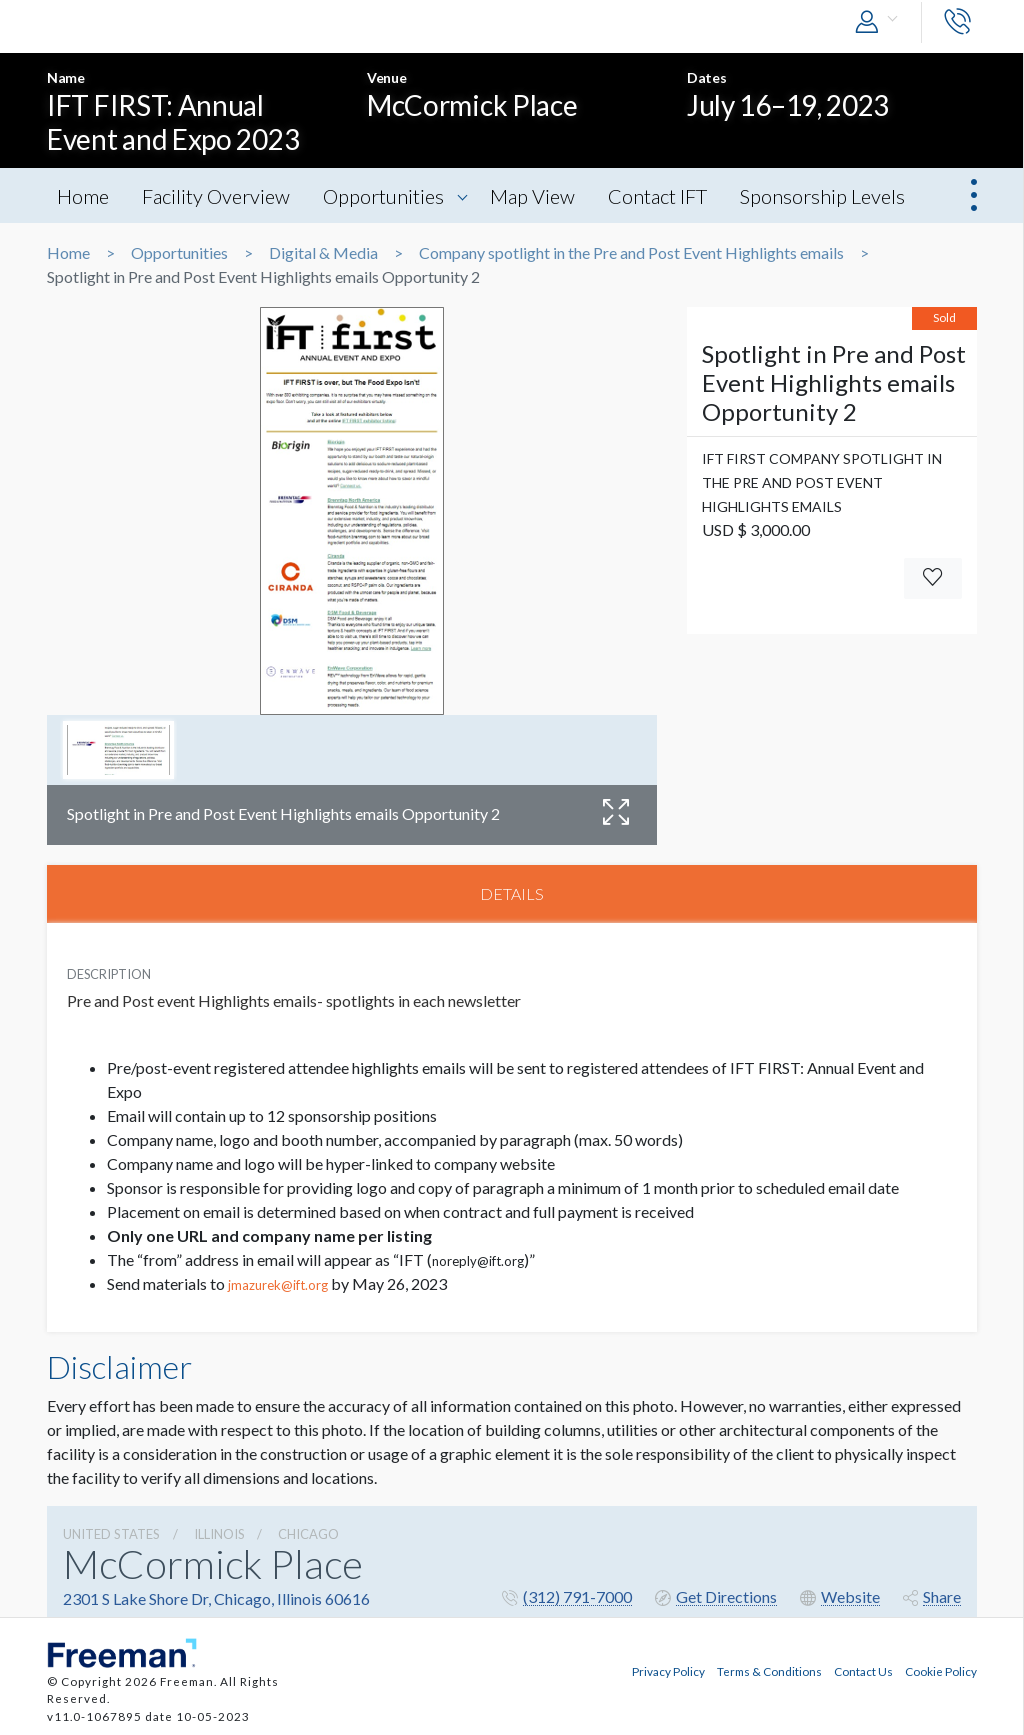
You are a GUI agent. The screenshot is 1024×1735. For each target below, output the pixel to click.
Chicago (308, 1534)
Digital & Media (323, 253)
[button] (881, 22)
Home (83, 196)
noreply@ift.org (478, 1261)
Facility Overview (216, 196)
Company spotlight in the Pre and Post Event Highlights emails (631, 253)
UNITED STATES (111, 1534)
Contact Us (863, 1671)
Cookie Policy (941, 1671)
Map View (533, 196)
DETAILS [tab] (512, 893)
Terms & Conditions (769, 1671)
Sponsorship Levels (823, 196)
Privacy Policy (668, 1671)
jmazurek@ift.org (278, 1285)
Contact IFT (658, 196)
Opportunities (383, 196)
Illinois (219, 1534)
